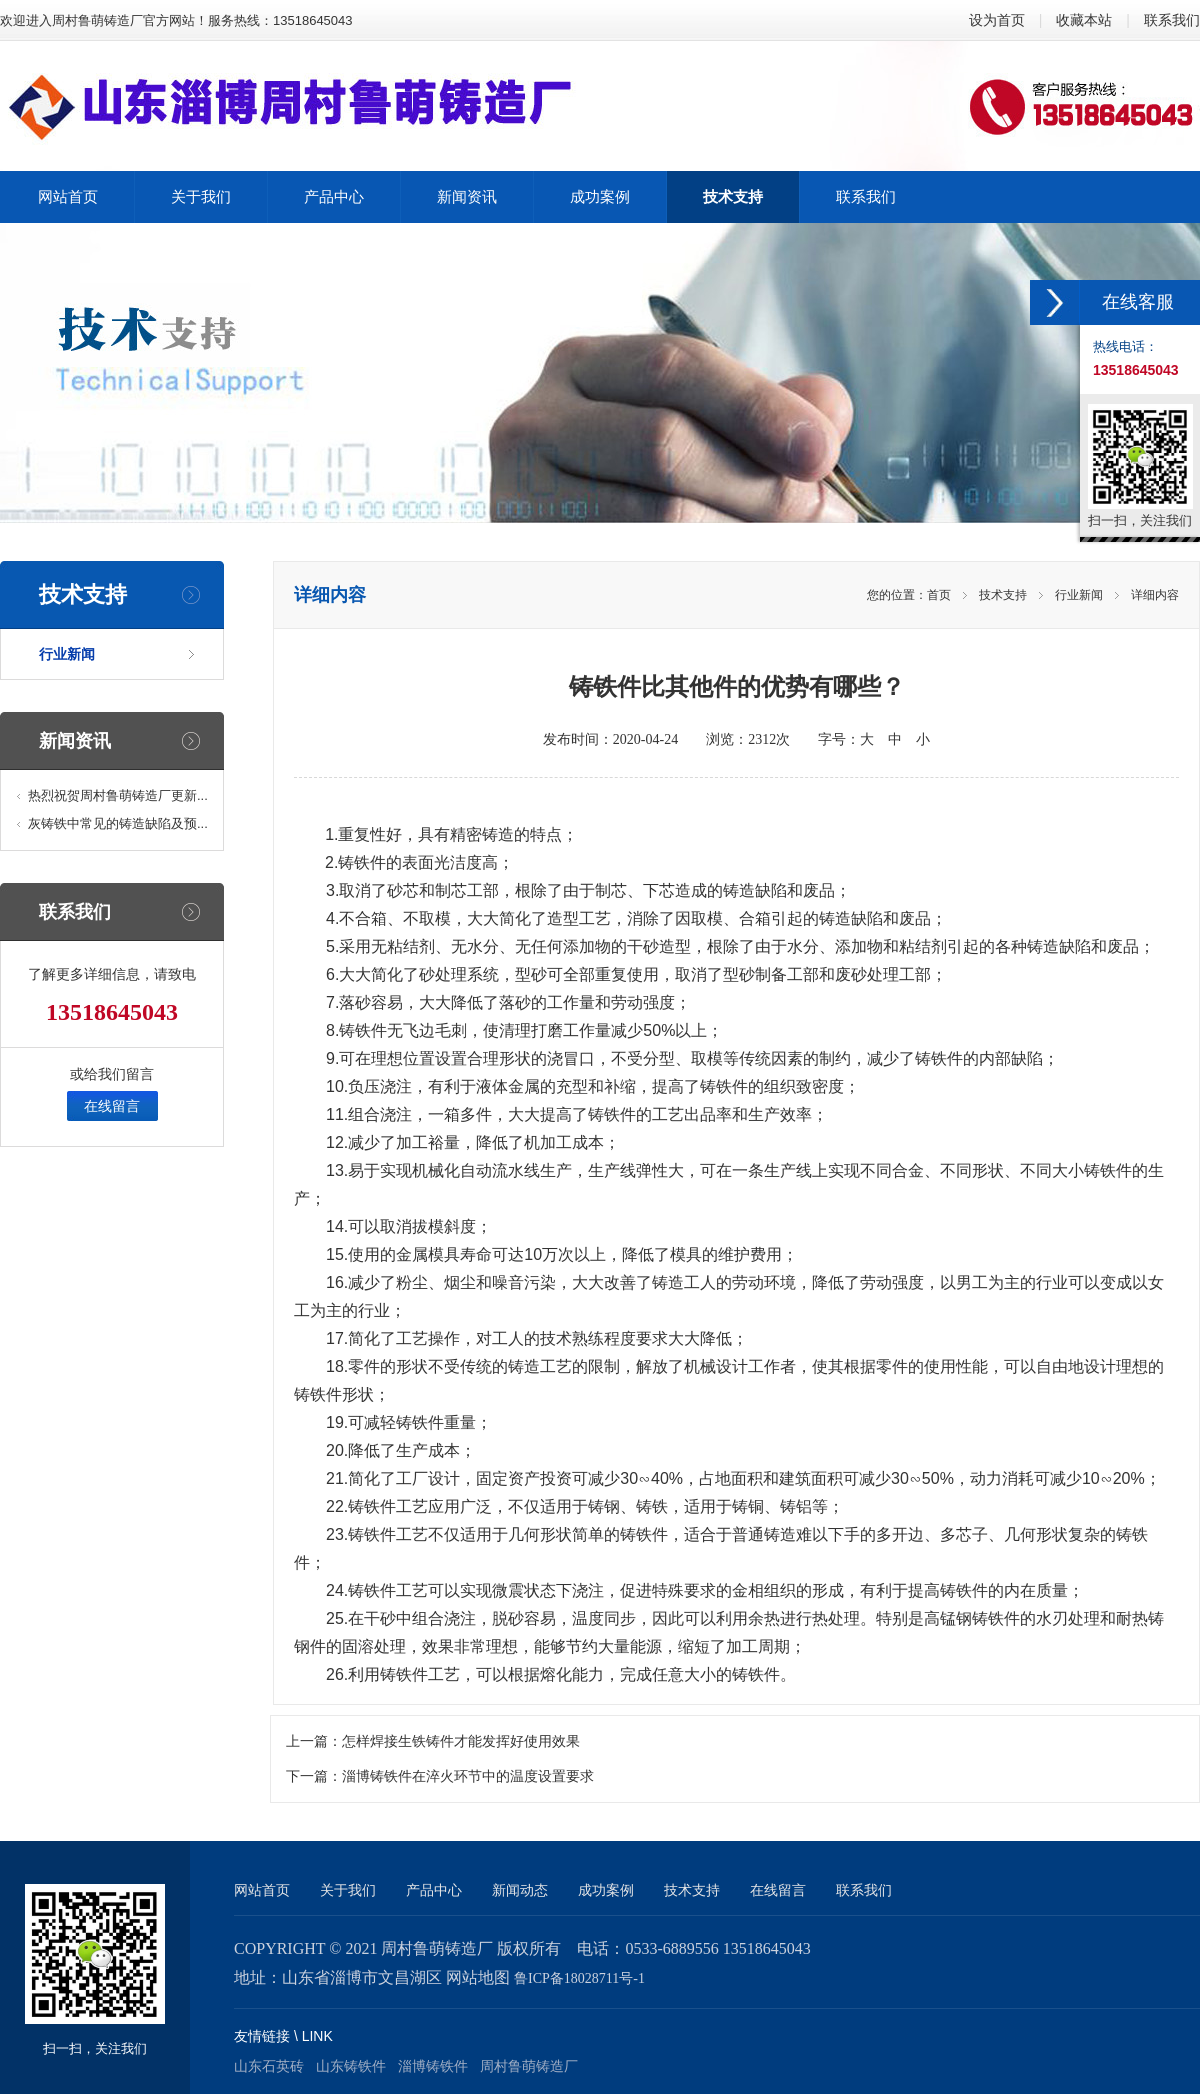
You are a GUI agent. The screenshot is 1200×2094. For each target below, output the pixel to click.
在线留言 (112, 1106)
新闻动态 (520, 1890)
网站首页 (262, 1890)
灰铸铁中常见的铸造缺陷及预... (118, 823)
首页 (939, 595)
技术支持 (1003, 595)
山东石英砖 (269, 2066)
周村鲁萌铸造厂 (529, 2066)
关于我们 (348, 1890)
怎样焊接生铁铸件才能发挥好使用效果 (461, 1741)
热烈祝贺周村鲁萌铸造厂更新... (118, 795)
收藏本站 (1084, 20)
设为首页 (997, 20)
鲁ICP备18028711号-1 (579, 1978)
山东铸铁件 (351, 2066)
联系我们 (1172, 20)
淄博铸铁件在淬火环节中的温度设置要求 (468, 1776)
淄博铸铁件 (433, 2066)
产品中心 (434, 1890)
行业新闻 (67, 654)
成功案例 (606, 1890)
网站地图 (478, 1977)
